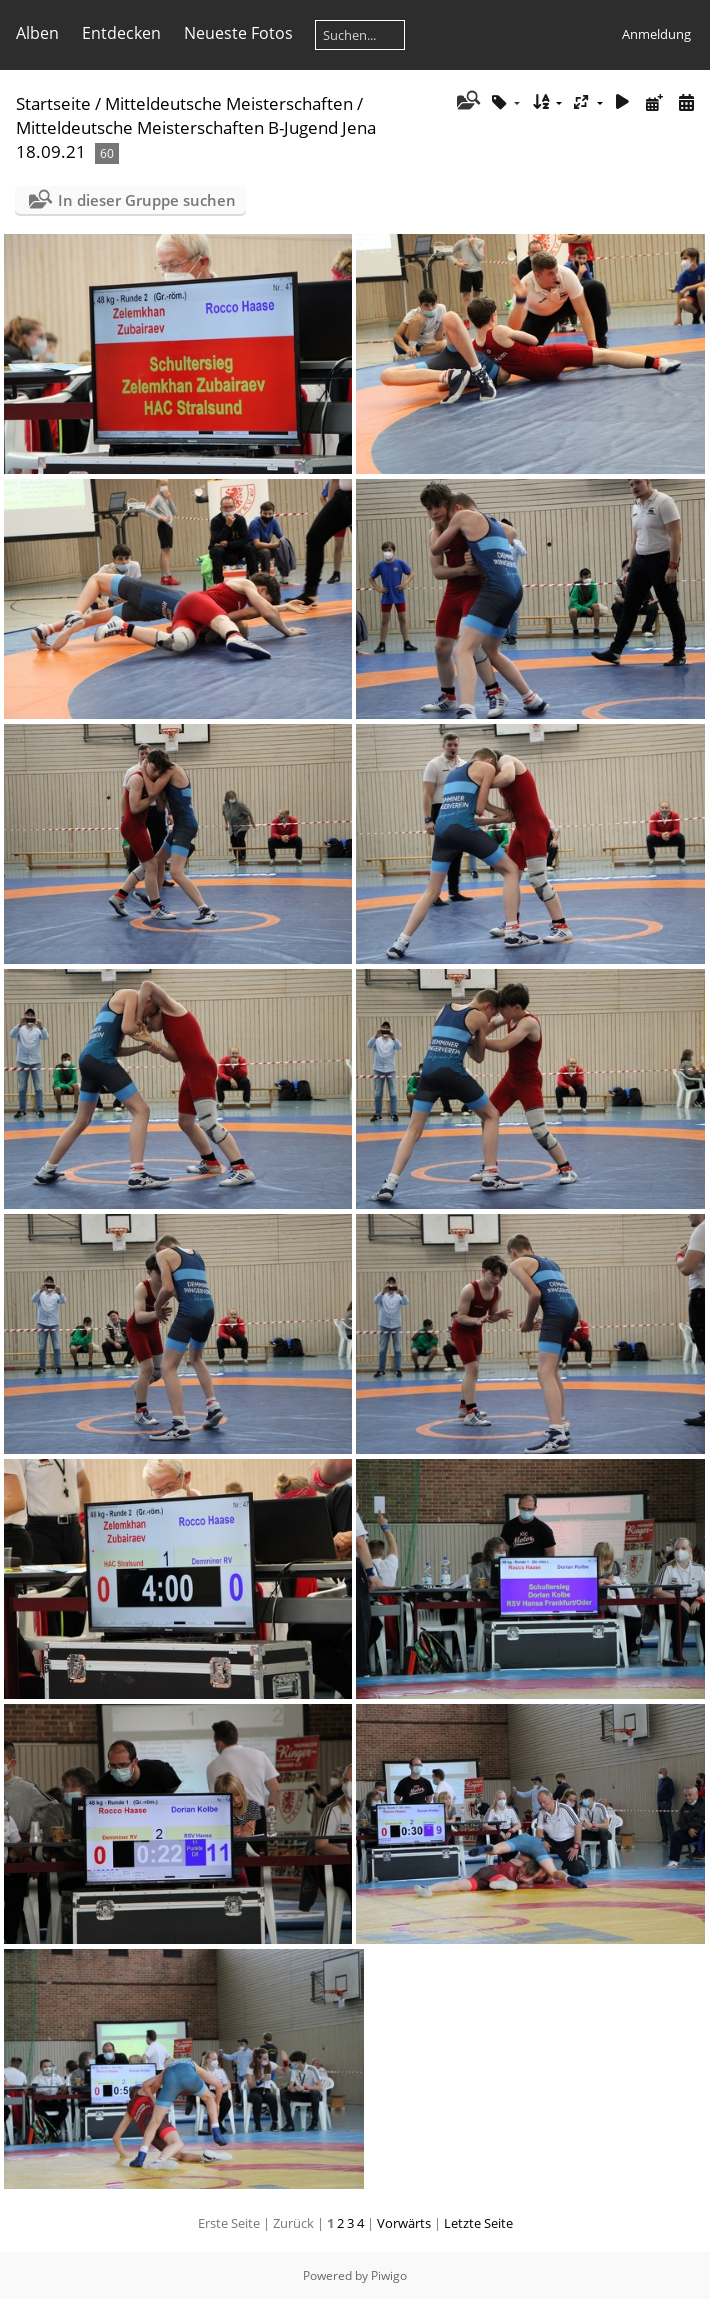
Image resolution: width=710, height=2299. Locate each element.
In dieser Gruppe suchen (147, 200)
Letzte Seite (478, 2223)
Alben (37, 33)
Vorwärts (404, 2223)
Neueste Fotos (238, 33)
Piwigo (389, 2275)
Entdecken (121, 33)
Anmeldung (656, 34)
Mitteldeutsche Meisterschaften (229, 103)
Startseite (53, 103)
